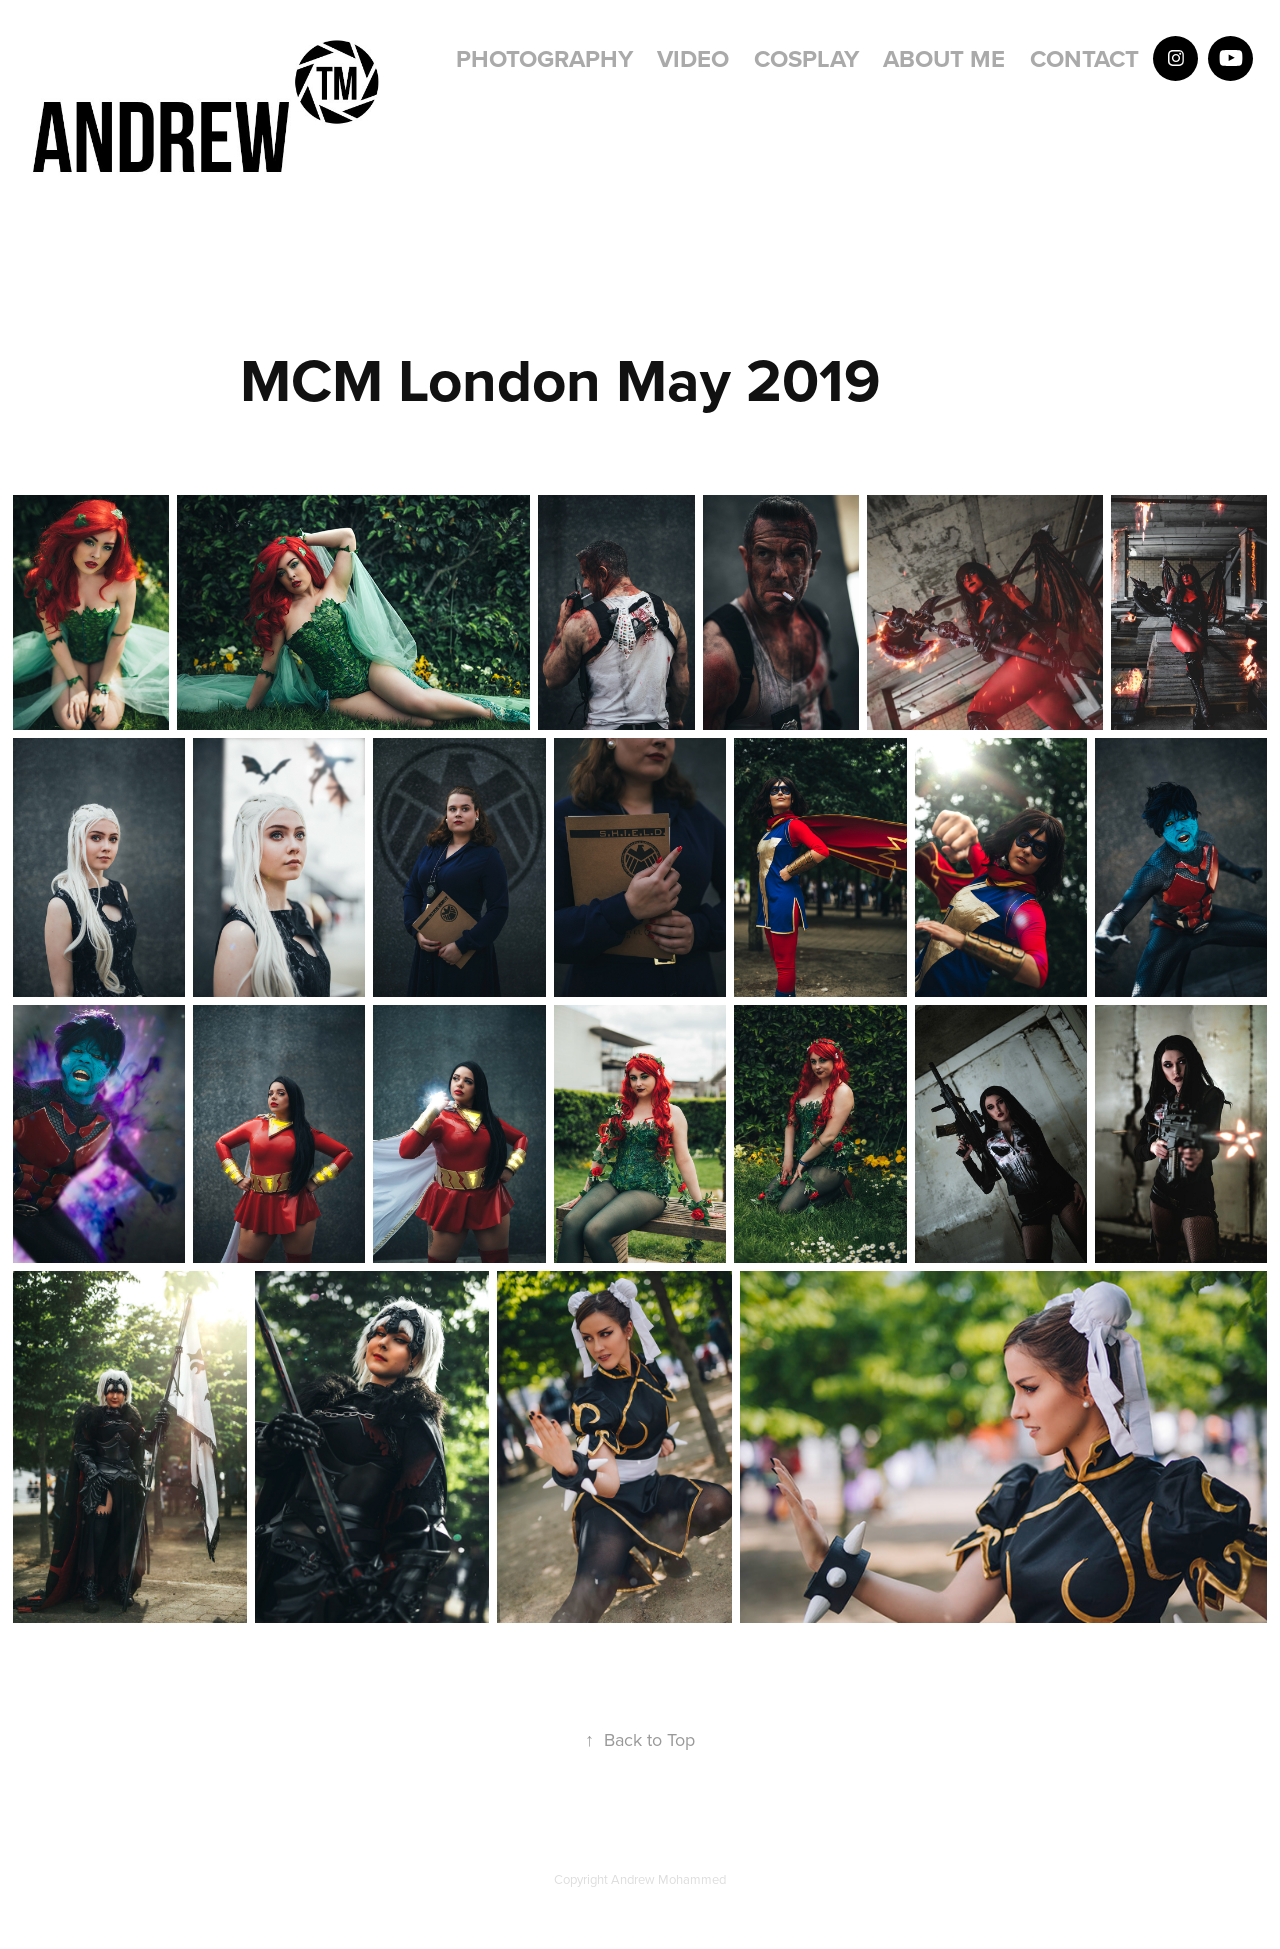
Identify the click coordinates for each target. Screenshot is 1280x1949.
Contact (1084, 58)
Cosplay (806, 58)
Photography (544, 58)
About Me (944, 58)
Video (693, 58)
